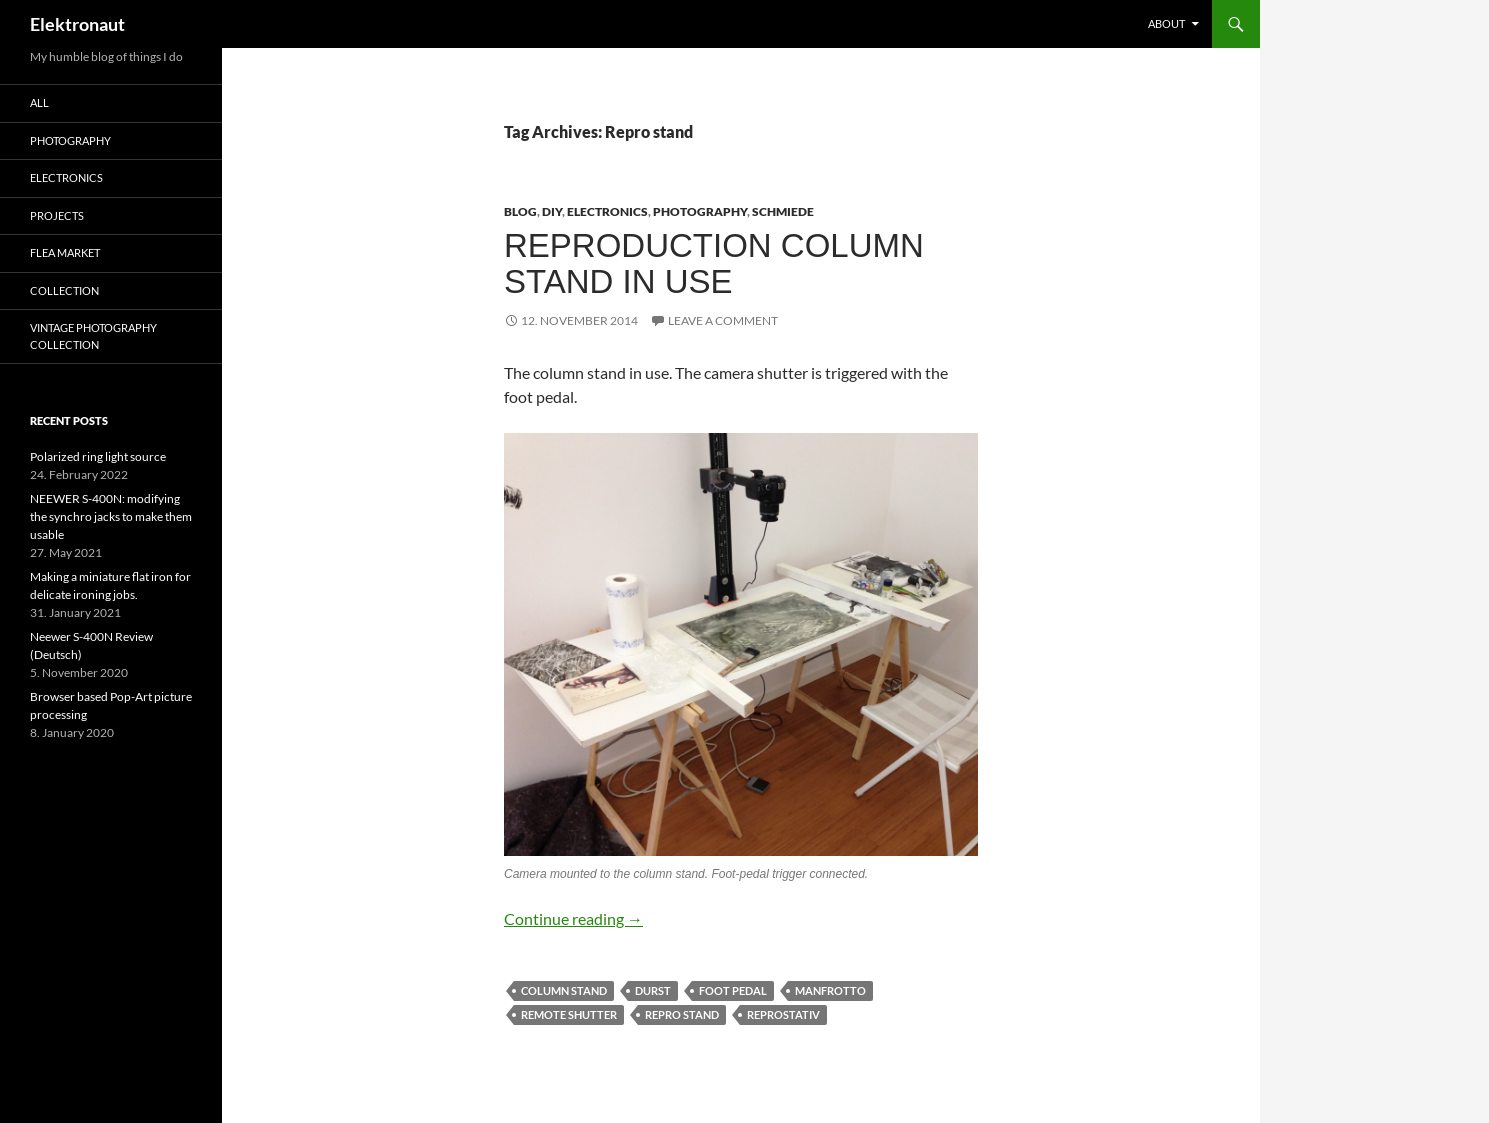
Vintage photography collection (93, 336)
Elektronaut (77, 24)
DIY (552, 211)
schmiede (783, 211)
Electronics (607, 211)
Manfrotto (830, 990)
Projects (57, 215)
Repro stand (682, 1014)
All (39, 102)
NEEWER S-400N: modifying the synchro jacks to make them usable (111, 516)
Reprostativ (783, 1014)
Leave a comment (723, 320)
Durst (653, 990)
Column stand (564, 990)
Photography (700, 211)
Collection (64, 290)
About (1166, 23)
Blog (520, 211)
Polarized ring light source (98, 456)
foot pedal (733, 990)
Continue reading (573, 918)
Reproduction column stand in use (714, 263)
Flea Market (65, 252)
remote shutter (569, 1014)
